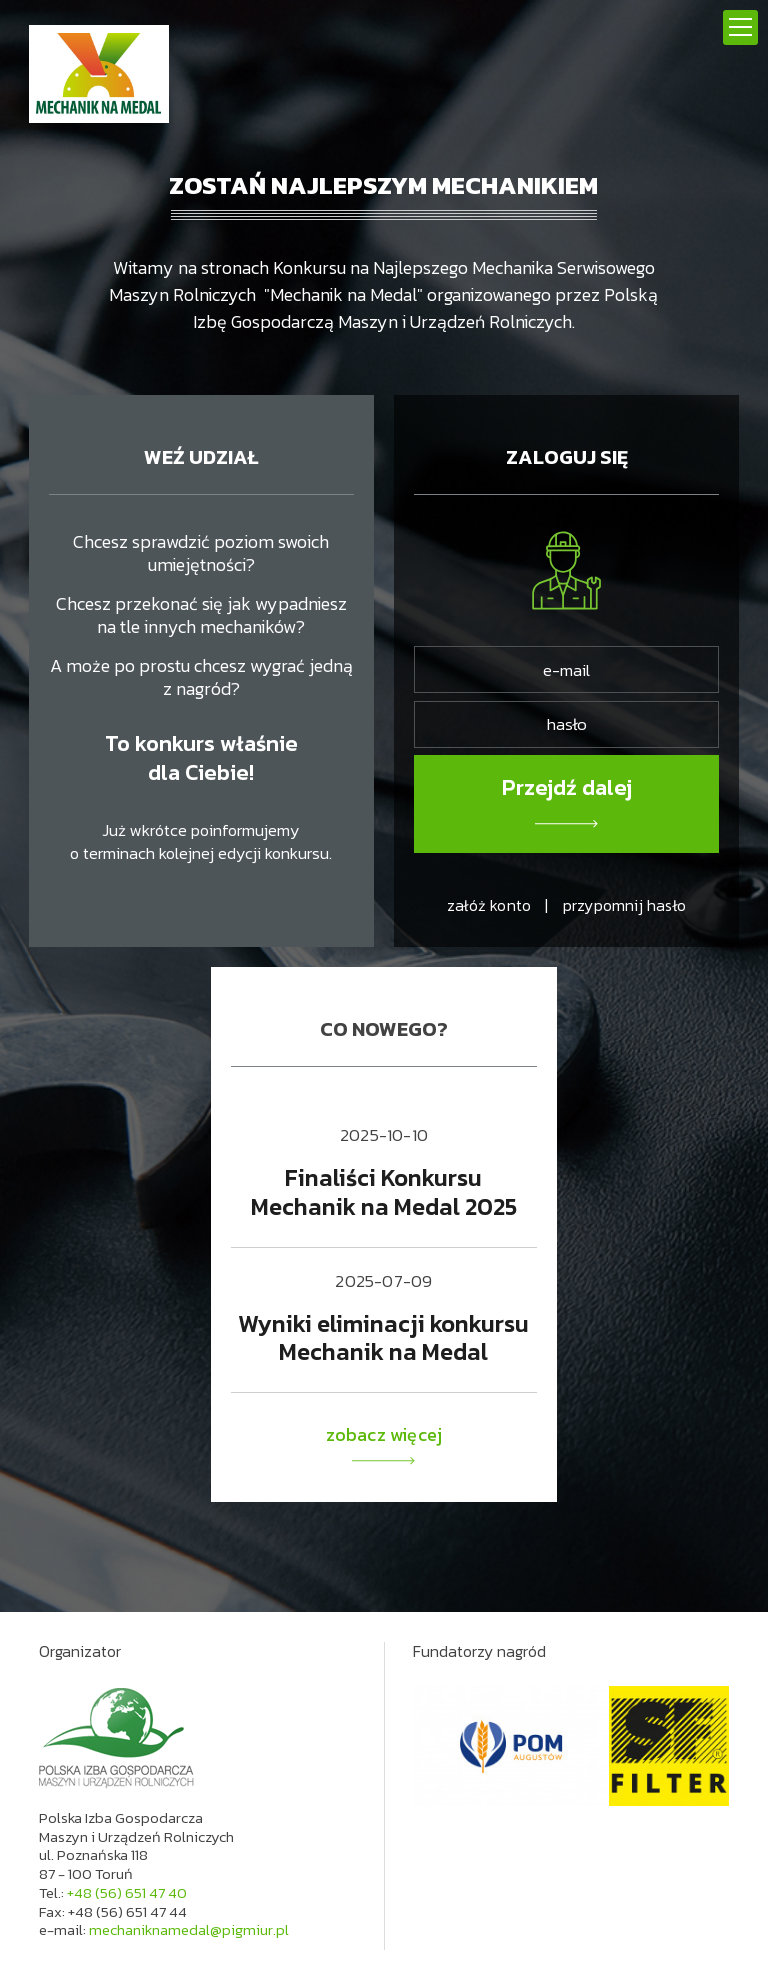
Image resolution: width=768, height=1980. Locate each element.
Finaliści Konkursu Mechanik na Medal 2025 (384, 1192)
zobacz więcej (384, 1444)
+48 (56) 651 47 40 (127, 1892)
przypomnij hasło (624, 905)
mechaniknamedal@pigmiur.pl (189, 1929)
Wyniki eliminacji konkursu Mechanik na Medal (383, 1338)
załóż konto (489, 905)
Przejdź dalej (567, 787)
